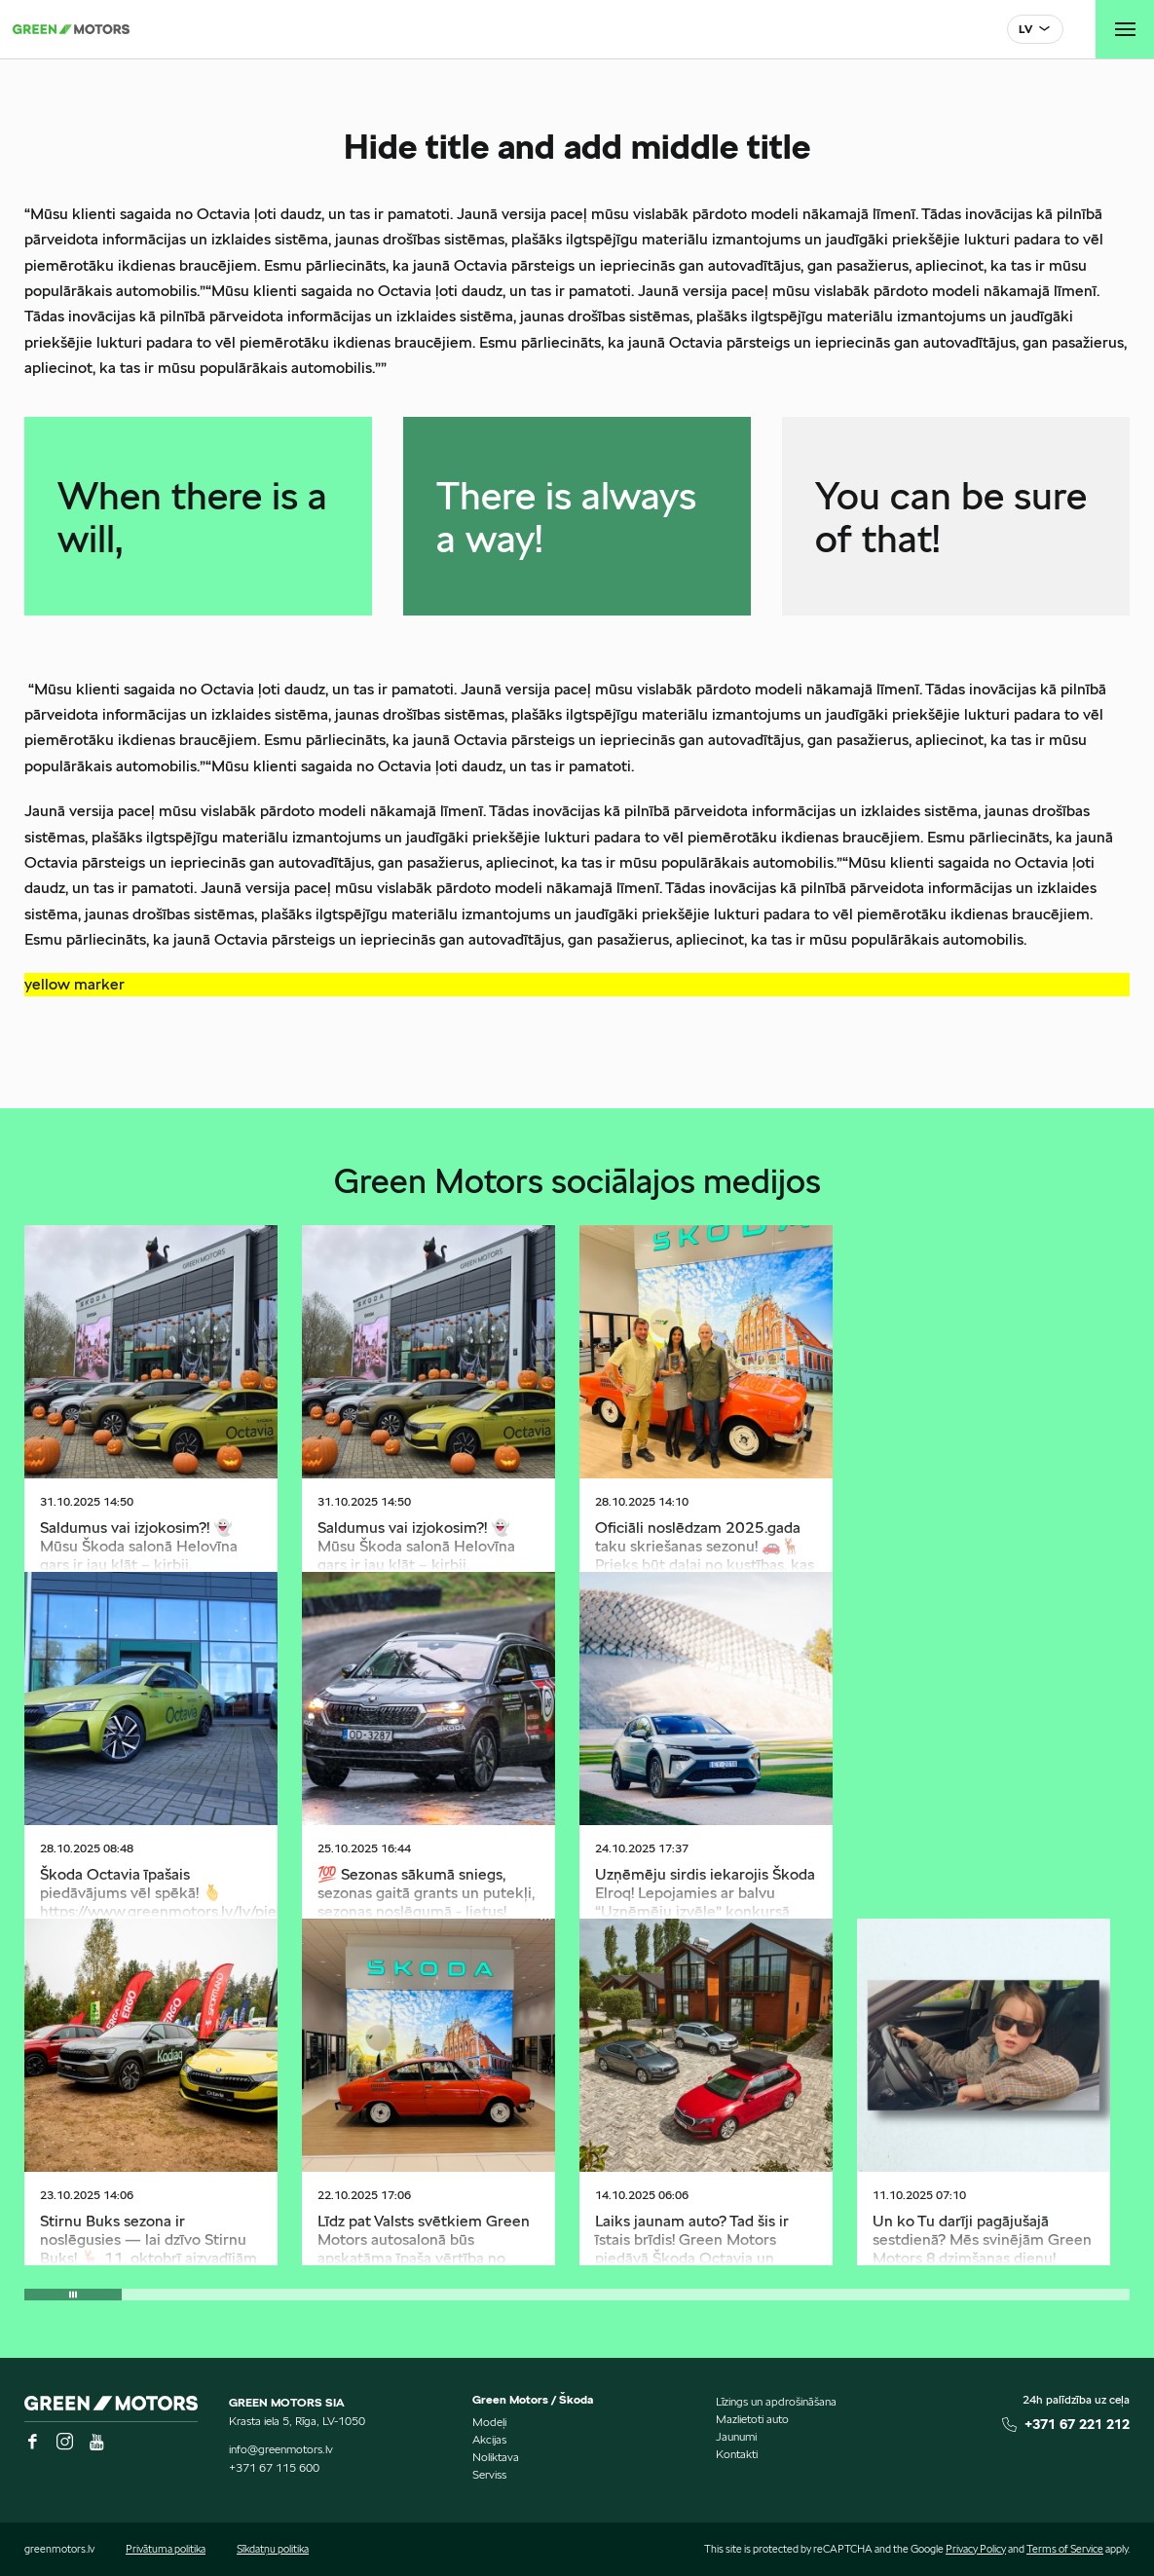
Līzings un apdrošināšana (776, 2401)
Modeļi (489, 2421)
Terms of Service (1064, 2549)
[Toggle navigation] (1125, 29)
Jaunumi (736, 2436)
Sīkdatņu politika (273, 2549)
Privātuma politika (165, 2549)
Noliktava (495, 2456)
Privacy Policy (976, 2549)
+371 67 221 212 (1077, 2424)
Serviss (489, 2474)
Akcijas (489, 2439)
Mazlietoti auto (752, 2418)
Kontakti (737, 2453)
